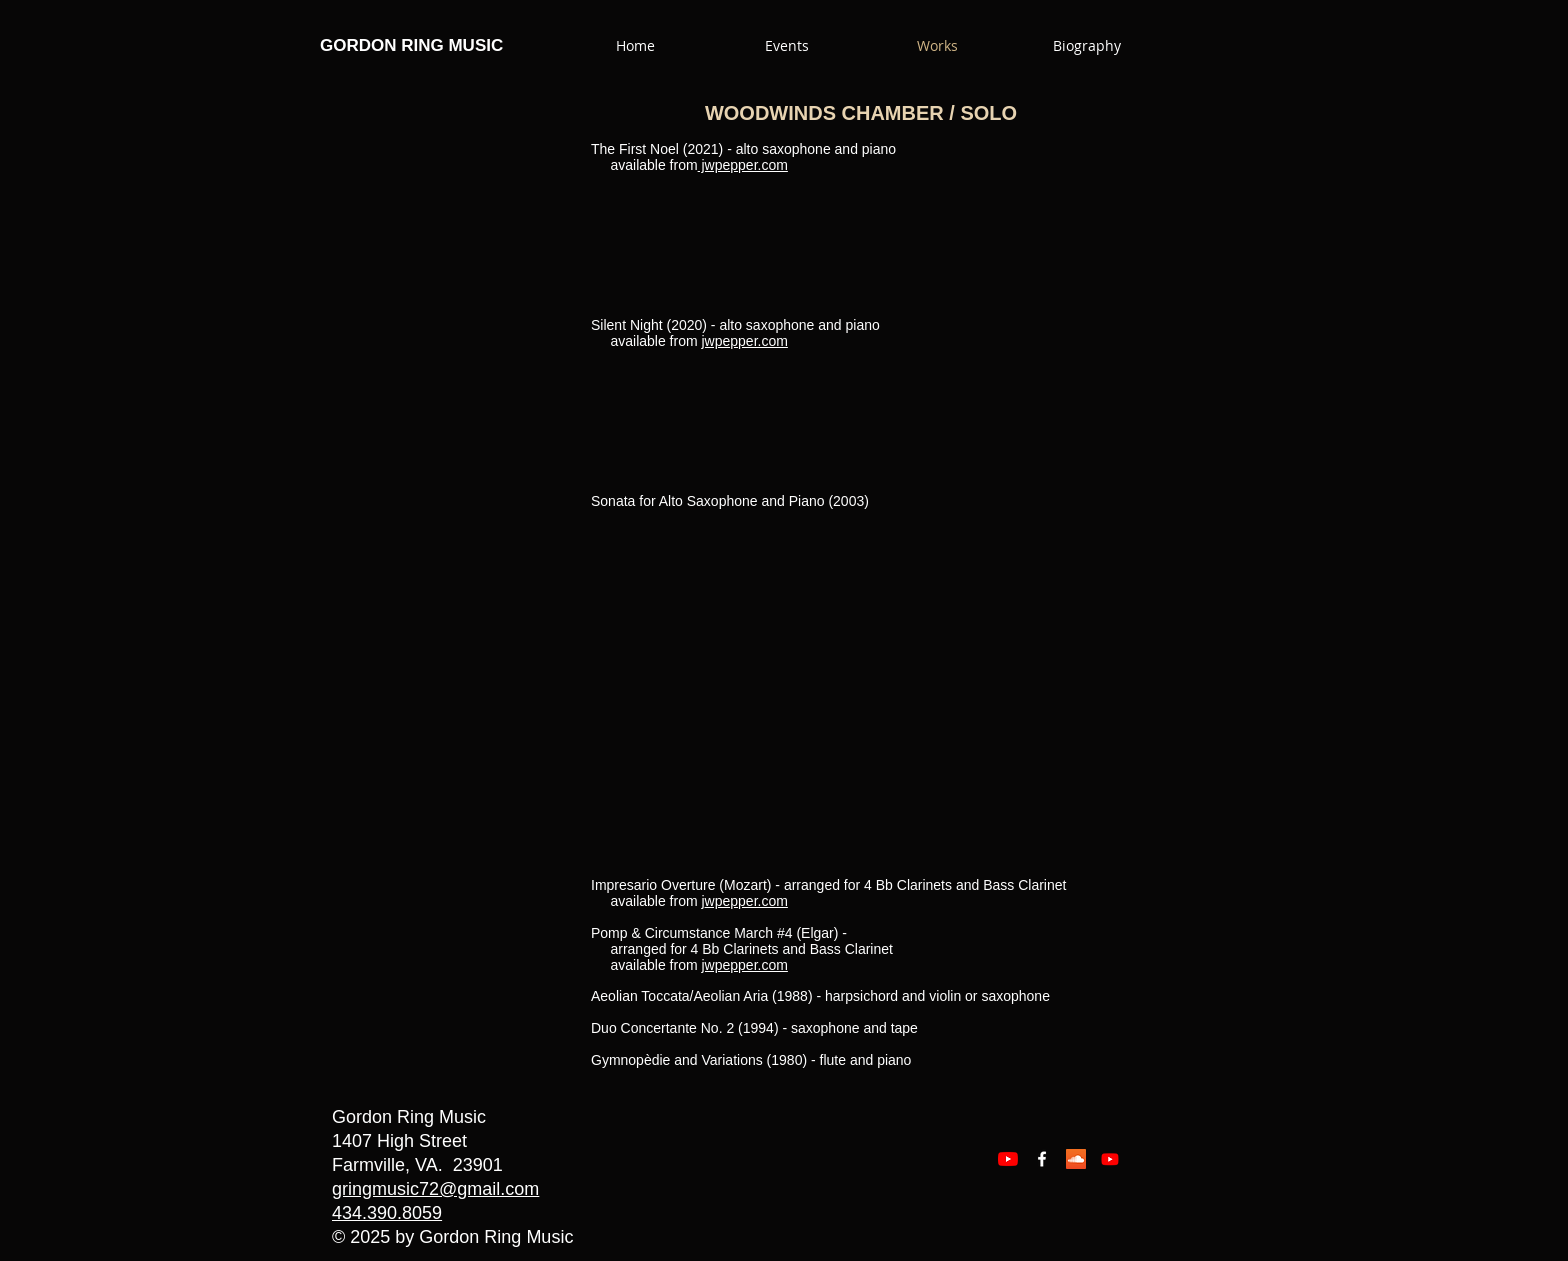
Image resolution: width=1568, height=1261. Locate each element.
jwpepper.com (743, 165)
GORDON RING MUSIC (411, 45)
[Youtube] (1110, 1159)
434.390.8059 (387, 1213)
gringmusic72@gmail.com (435, 1189)
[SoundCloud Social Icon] (1076, 1159)
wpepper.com (746, 901)
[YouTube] (1008, 1159)
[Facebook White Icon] (1042, 1159)
